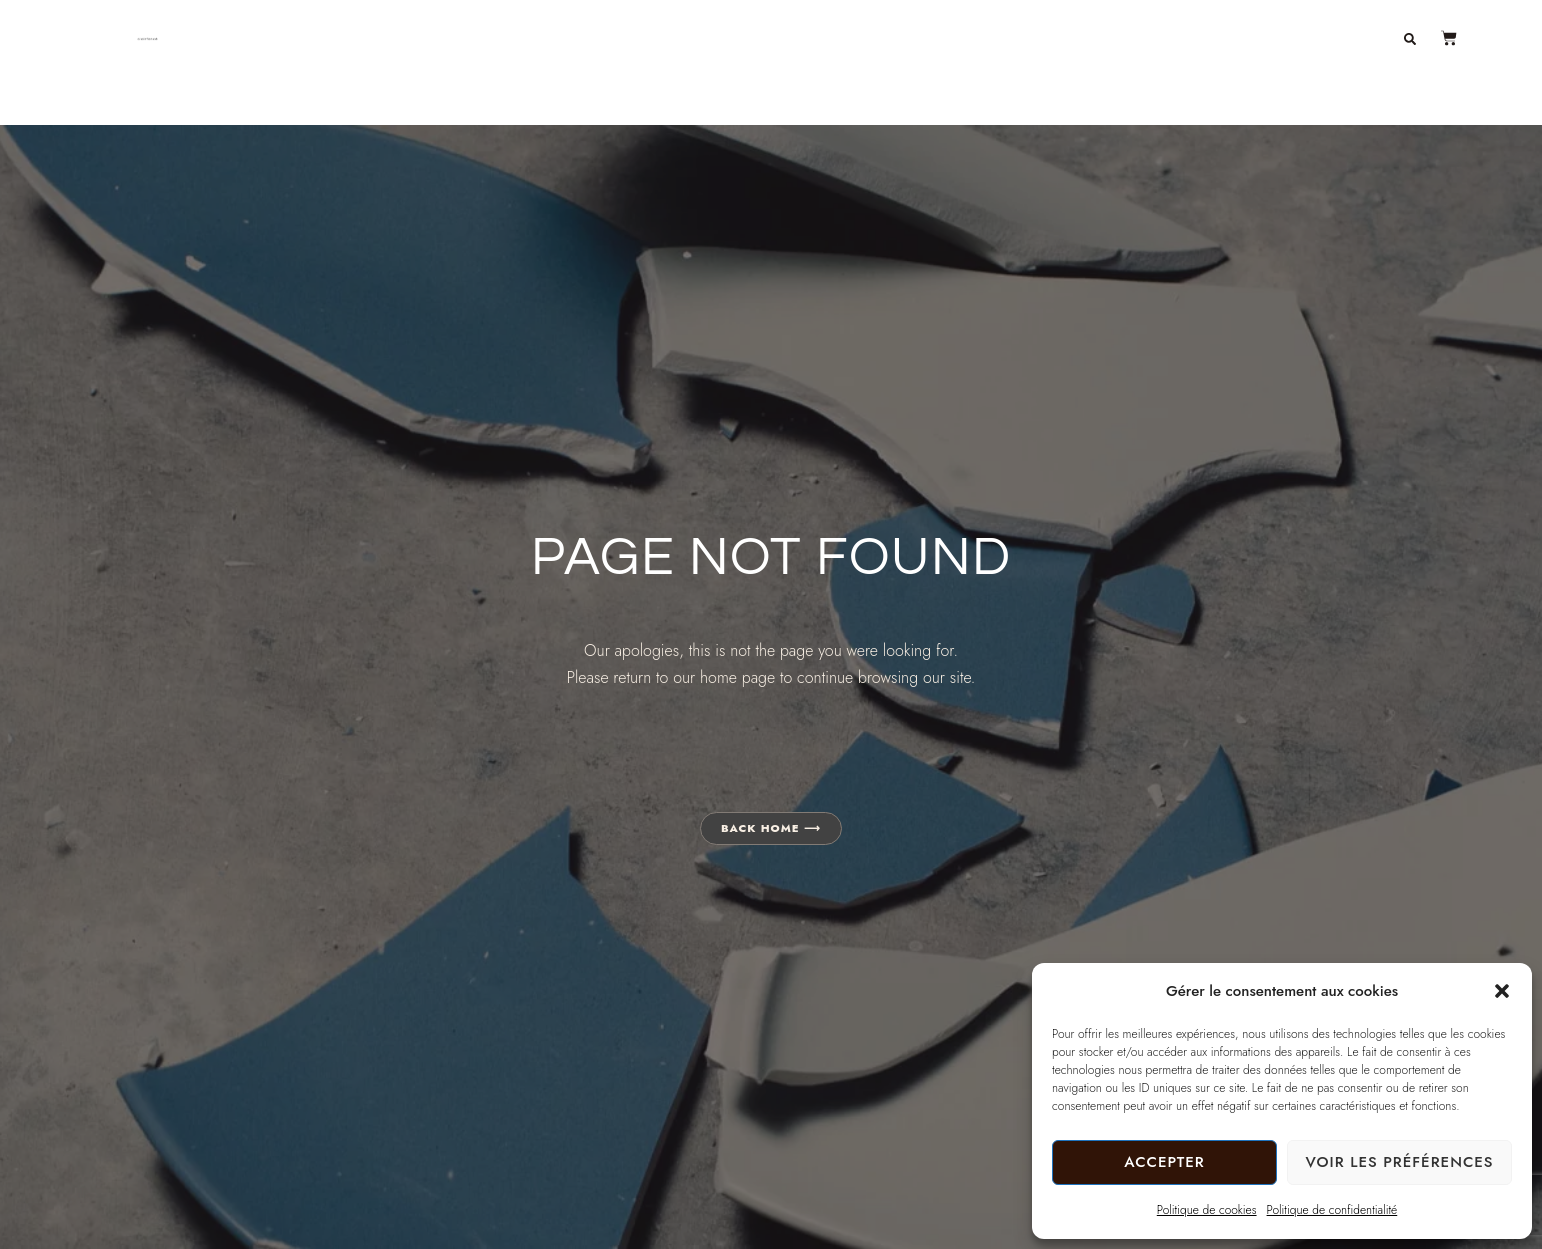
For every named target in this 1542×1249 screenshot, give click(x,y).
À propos (1141, 38)
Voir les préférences (1399, 1162)
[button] (1502, 991)
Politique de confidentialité (1332, 1210)
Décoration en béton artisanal (826, 38)
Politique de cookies (1207, 1210)
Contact (1350, 38)
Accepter (1164, 1162)
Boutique (1030, 38)
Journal (1247, 38)
